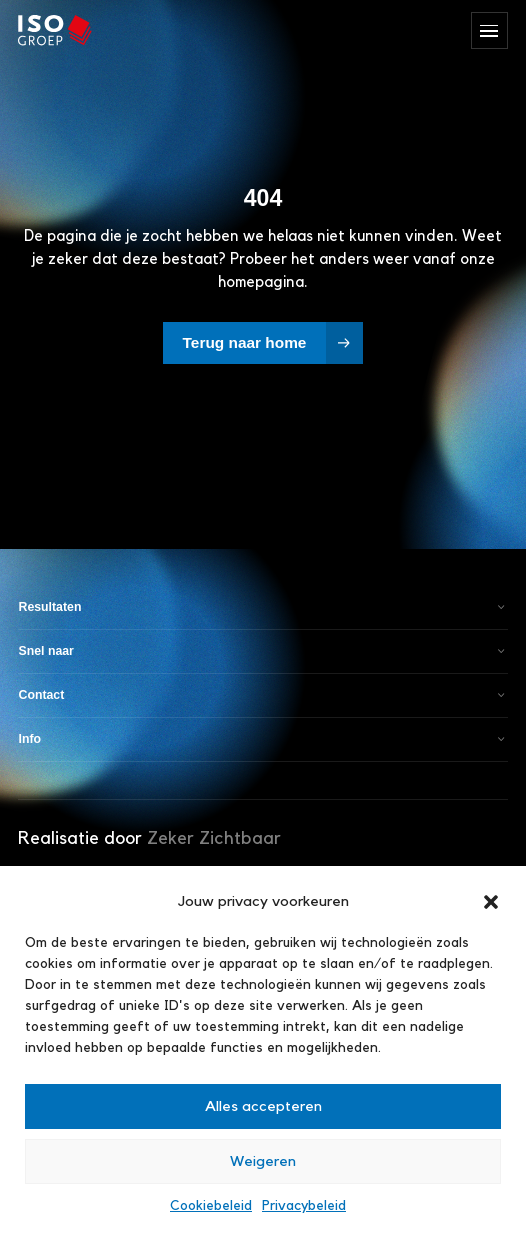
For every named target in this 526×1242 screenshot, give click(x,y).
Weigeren (263, 1161)
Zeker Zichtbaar (214, 838)
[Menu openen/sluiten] (489, 30)
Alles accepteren (263, 1106)
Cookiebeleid (211, 1206)
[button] (491, 902)
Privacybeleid (304, 1206)
